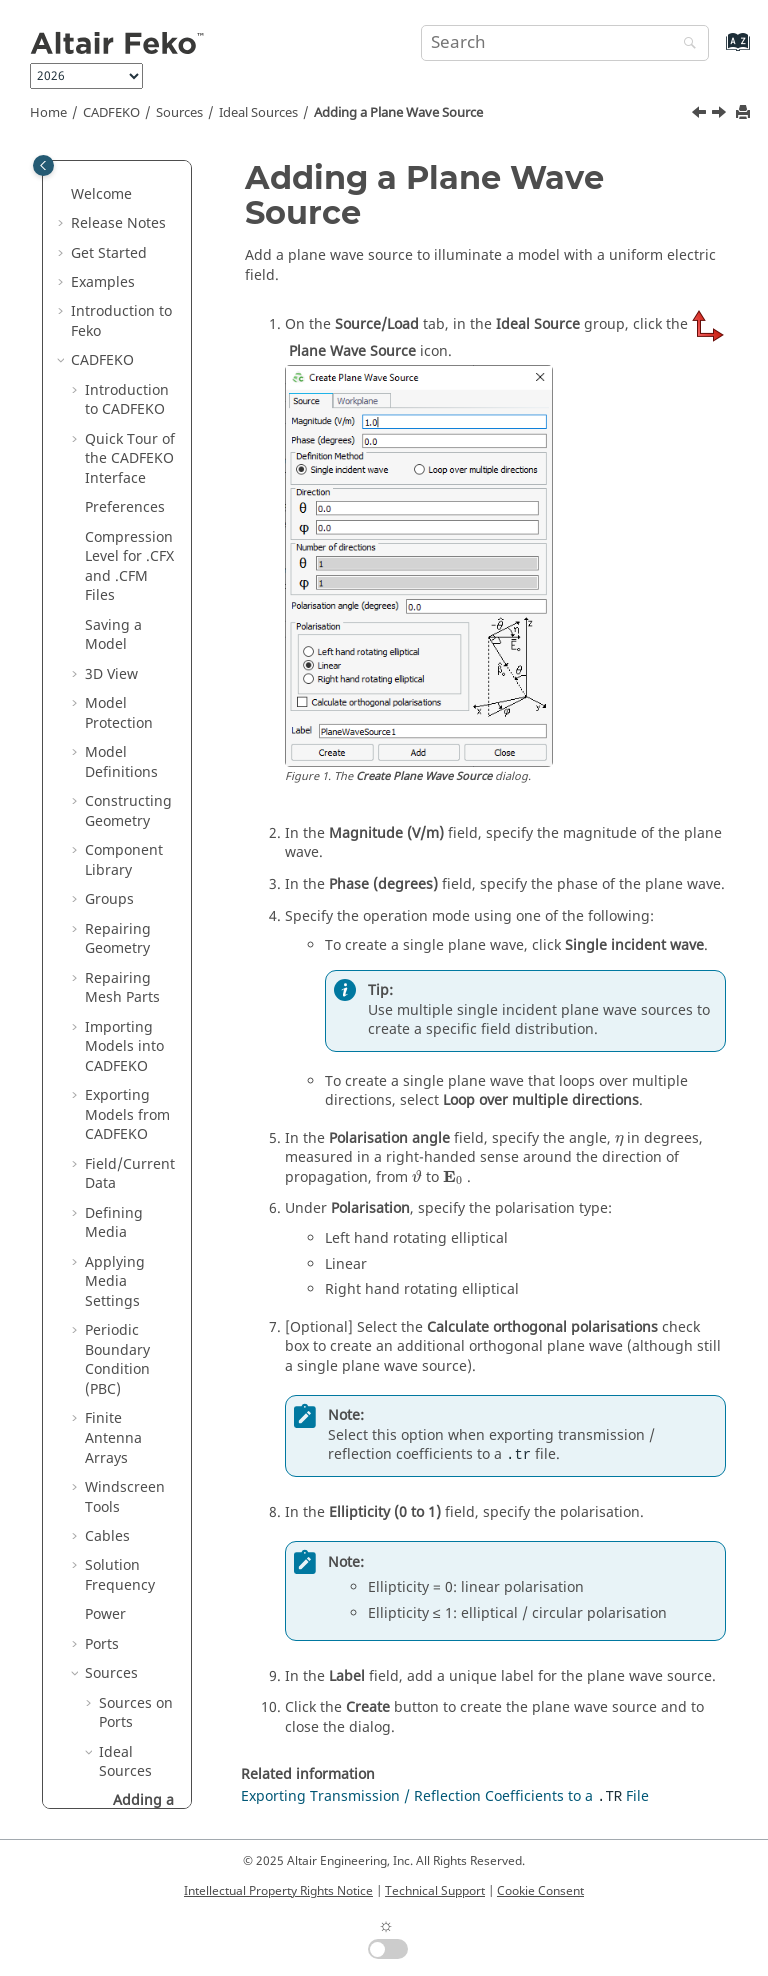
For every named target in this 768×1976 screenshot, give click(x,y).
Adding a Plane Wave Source (398, 113)
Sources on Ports (136, 350)
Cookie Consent (540, 1891)
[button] (77, 174)
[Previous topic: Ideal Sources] (701, 115)
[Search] (685, 44)
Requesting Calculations (126, 1045)
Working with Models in (129, 1300)
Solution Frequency (120, 212)
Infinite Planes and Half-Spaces (124, 1104)
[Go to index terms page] (716, 51)
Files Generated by (130, 1760)
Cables (107, 173)
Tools (102, 1545)
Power (105, 251)
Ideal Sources (258, 113)
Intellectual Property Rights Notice (278, 1891)
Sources (179, 113)
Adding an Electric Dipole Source (137, 565)
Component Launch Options (124, 1496)
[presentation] (619, 1141)
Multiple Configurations (131, 987)
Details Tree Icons (125, 1633)
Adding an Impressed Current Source (145, 761)
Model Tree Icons (123, 1584)
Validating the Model (132, 1378)
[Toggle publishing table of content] (43, 165)
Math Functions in (126, 1692)
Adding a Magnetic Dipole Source (144, 663)
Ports (102, 281)
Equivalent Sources (134, 839)
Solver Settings (112, 1437)
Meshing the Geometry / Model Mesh (127, 1173)
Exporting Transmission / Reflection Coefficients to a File (445, 1796)
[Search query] (565, 43)
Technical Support (435, 1891)
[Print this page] (745, 113)
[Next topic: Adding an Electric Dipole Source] (721, 115)
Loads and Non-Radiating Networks (119, 908)
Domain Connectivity (126, 1231)
